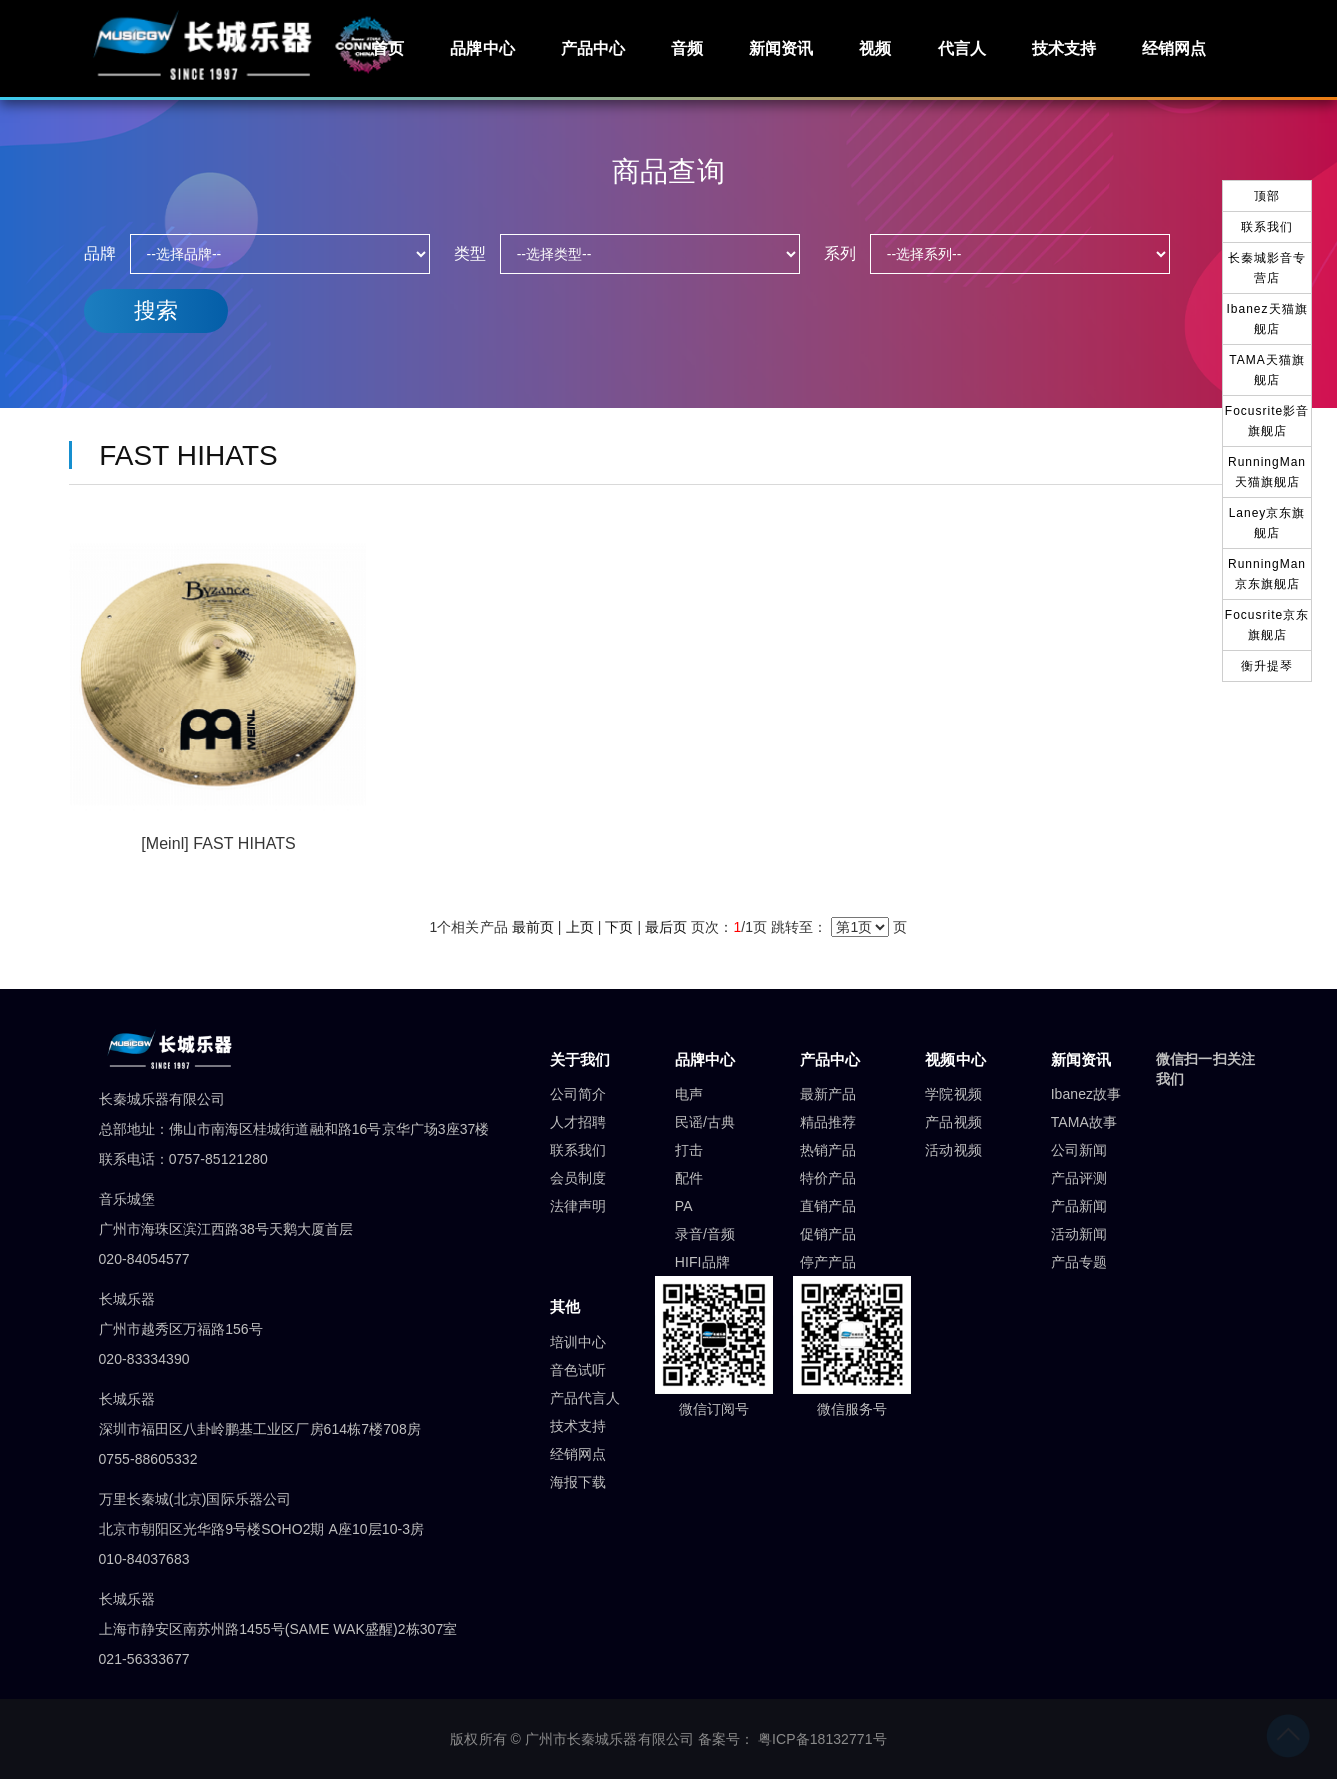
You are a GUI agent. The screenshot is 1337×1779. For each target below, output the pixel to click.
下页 (619, 927)
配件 (689, 1178)
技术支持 (1064, 48)
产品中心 (593, 48)
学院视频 (953, 1094)
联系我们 (578, 1150)
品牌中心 (482, 48)
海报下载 (578, 1482)
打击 (689, 1150)
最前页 (533, 927)
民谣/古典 (705, 1122)
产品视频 (953, 1122)
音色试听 (578, 1370)
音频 (687, 48)
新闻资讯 (781, 48)
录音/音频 (705, 1234)
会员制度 (578, 1178)
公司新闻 (1079, 1150)
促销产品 (828, 1234)
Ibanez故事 (1086, 1094)
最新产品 (828, 1094)
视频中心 (955, 1059)
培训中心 (578, 1342)
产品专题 (1079, 1262)
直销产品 (828, 1206)
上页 (580, 927)
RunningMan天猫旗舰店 (1267, 472)
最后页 (666, 927)
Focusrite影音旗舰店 (1267, 421)
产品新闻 (1079, 1206)
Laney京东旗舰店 (1267, 523)
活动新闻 (1079, 1234)
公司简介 (578, 1094)
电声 (689, 1094)
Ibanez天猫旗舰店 (1266, 319)
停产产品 (828, 1262)
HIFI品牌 (702, 1262)
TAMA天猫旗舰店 (1266, 370)
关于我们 (580, 1059)
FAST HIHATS (181, 455)
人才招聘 (578, 1122)
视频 (875, 48)
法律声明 (578, 1206)
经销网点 (1174, 48)
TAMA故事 (1084, 1122)
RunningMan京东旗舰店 (1267, 574)
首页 (388, 48)
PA (684, 1206)
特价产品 (828, 1178)
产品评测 (1079, 1178)
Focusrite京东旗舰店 (1267, 625)
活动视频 (953, 1150)
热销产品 (828, 1150)
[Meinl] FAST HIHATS (218, 843)
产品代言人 (585, 1398)
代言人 (962, 48)
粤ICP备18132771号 (822, 1739)
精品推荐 (828, 1122)
